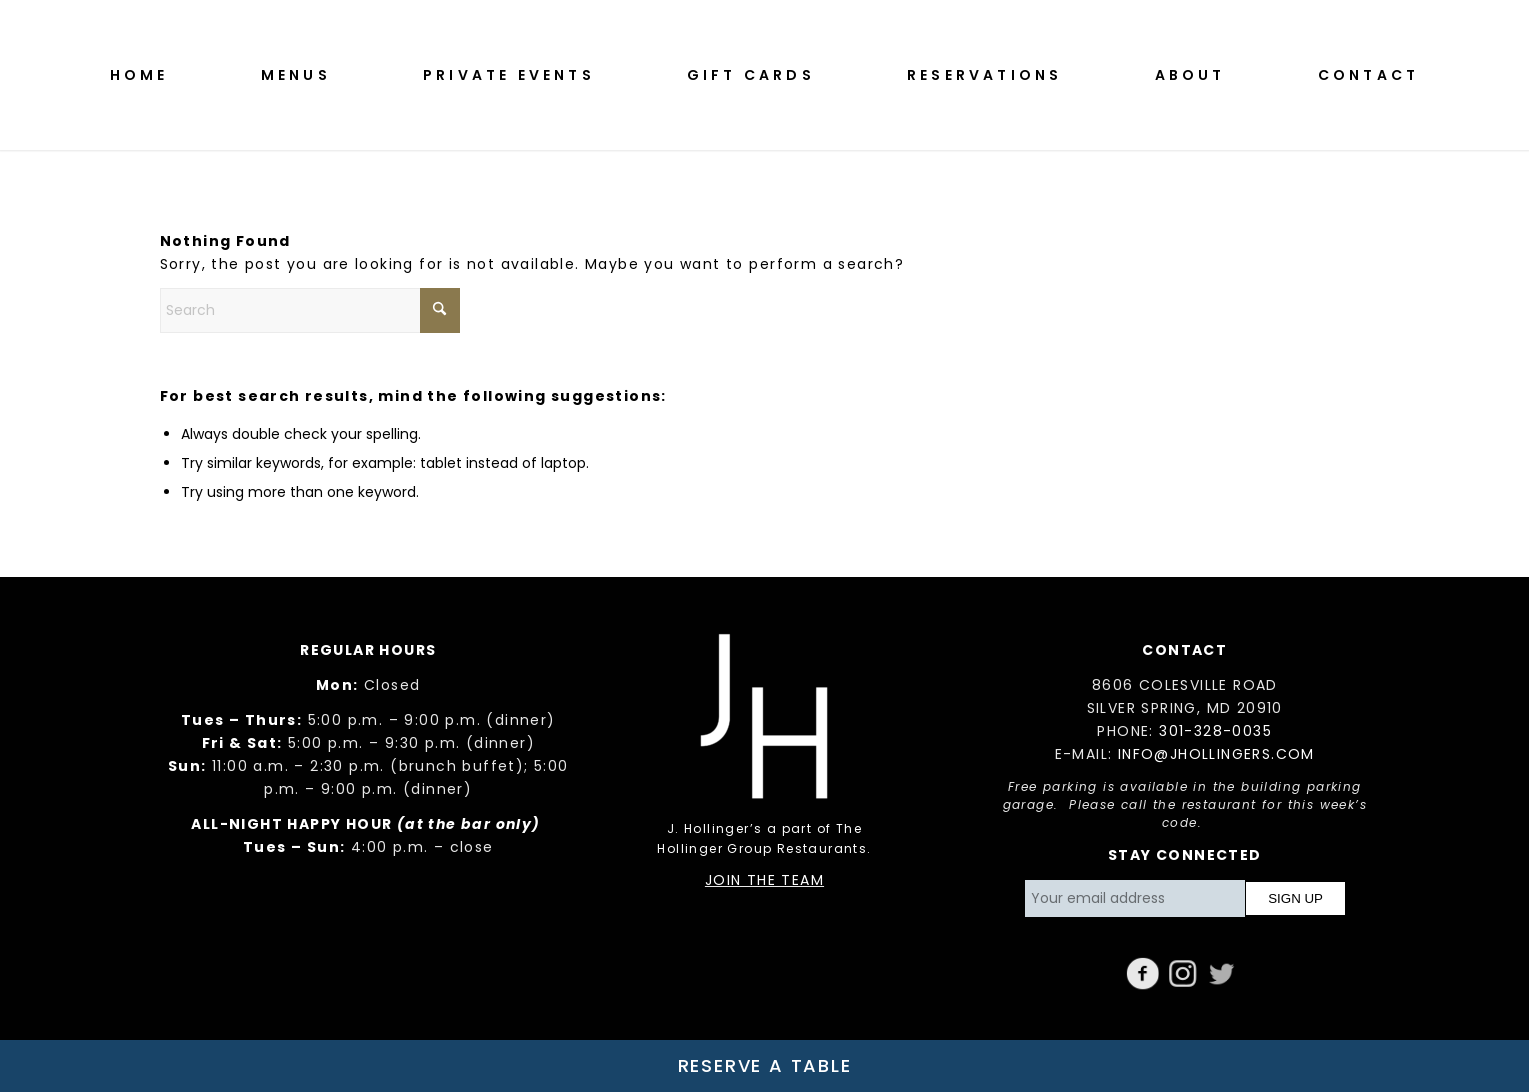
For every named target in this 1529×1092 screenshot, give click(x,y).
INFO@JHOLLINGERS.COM (1216, 754)
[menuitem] (139, 75)
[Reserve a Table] (764, 1066)
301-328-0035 (1215, 731)
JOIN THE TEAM (764, 880)
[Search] (310, 310)
